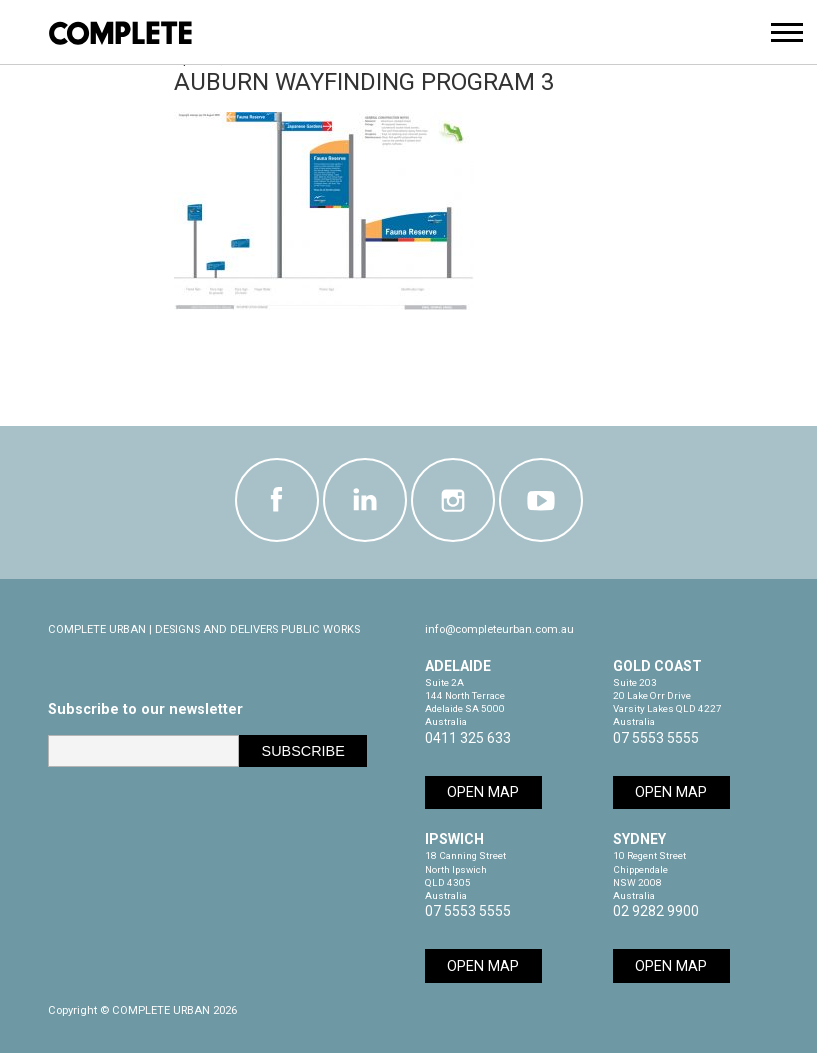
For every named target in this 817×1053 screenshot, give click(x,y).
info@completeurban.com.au (499, 629)
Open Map (483, 792)
